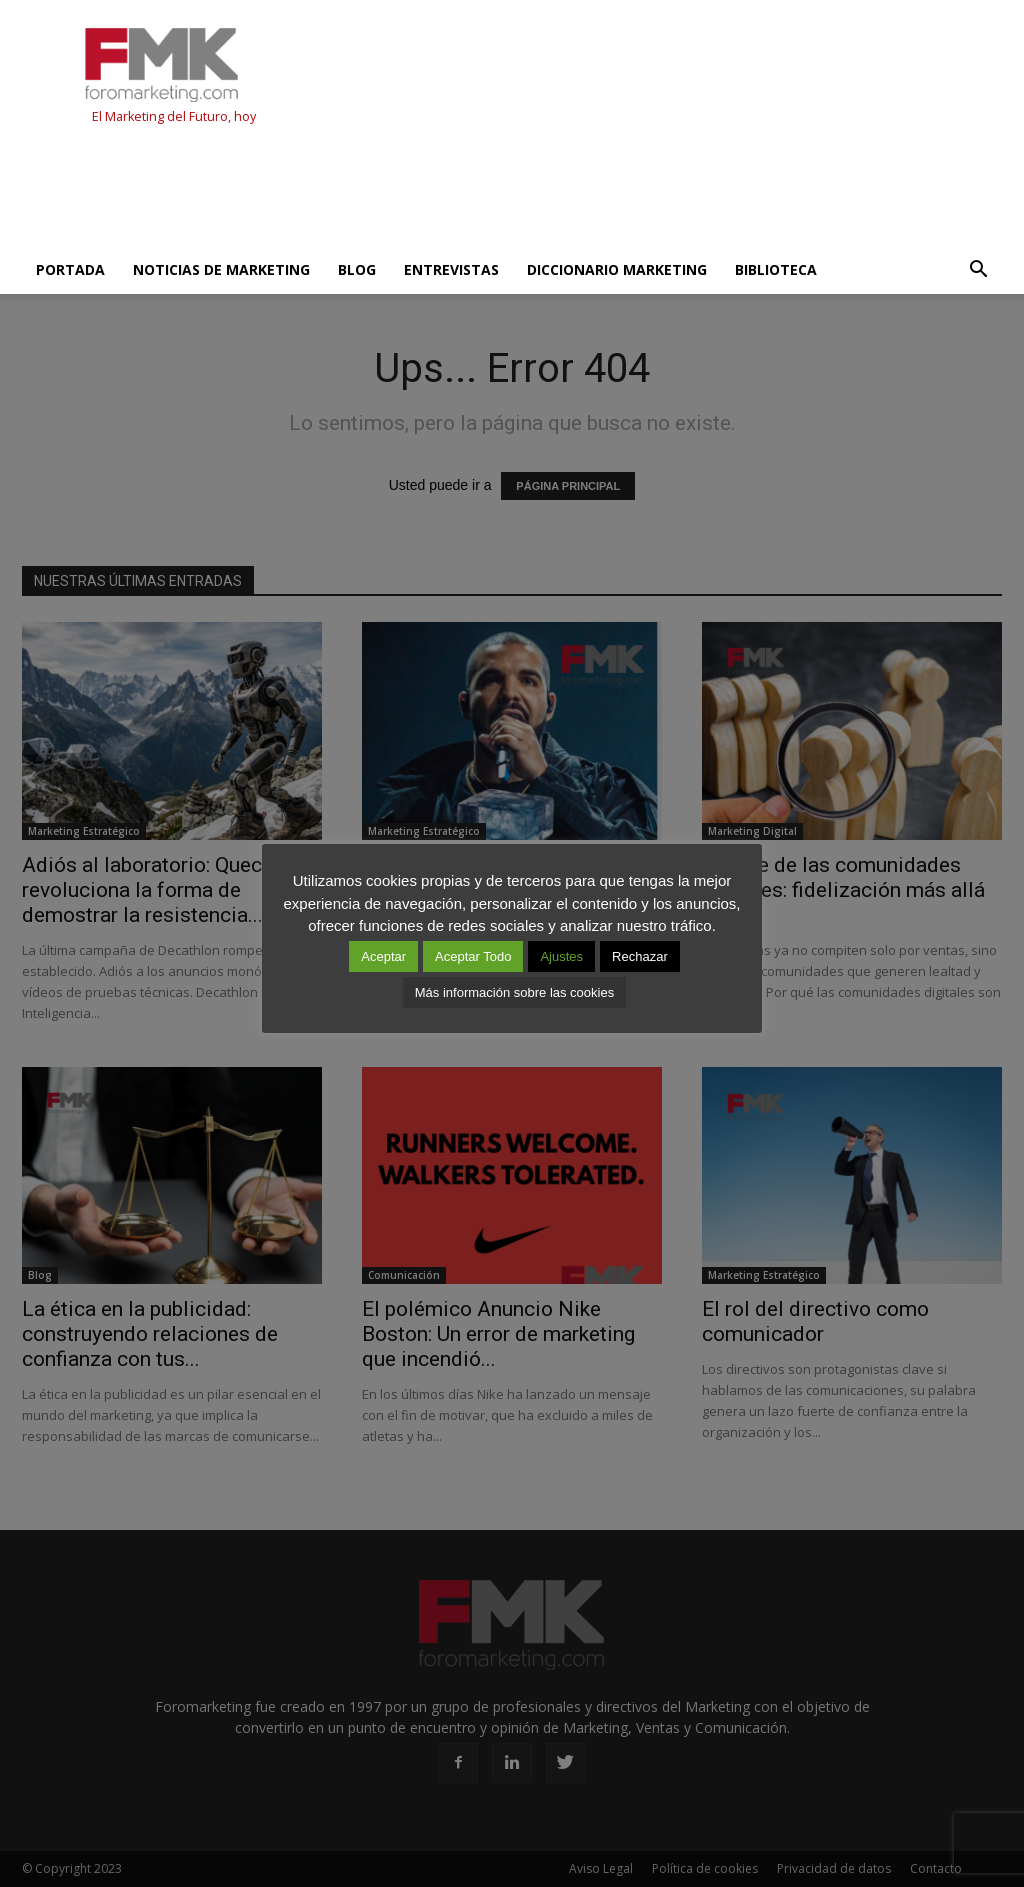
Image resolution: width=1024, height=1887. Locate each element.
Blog (357, 269)
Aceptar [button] (383, 956)
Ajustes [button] (561, 956)
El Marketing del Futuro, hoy (174, 116)
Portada (70, 269)
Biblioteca (776, 269)
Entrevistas (451, 269)
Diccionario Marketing (617, 269)
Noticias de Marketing (221, 269)
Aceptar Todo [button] (473, 956)
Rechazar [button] (640, 956)
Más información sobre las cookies (514, 992)
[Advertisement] (386, 192)
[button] (978, 270)
